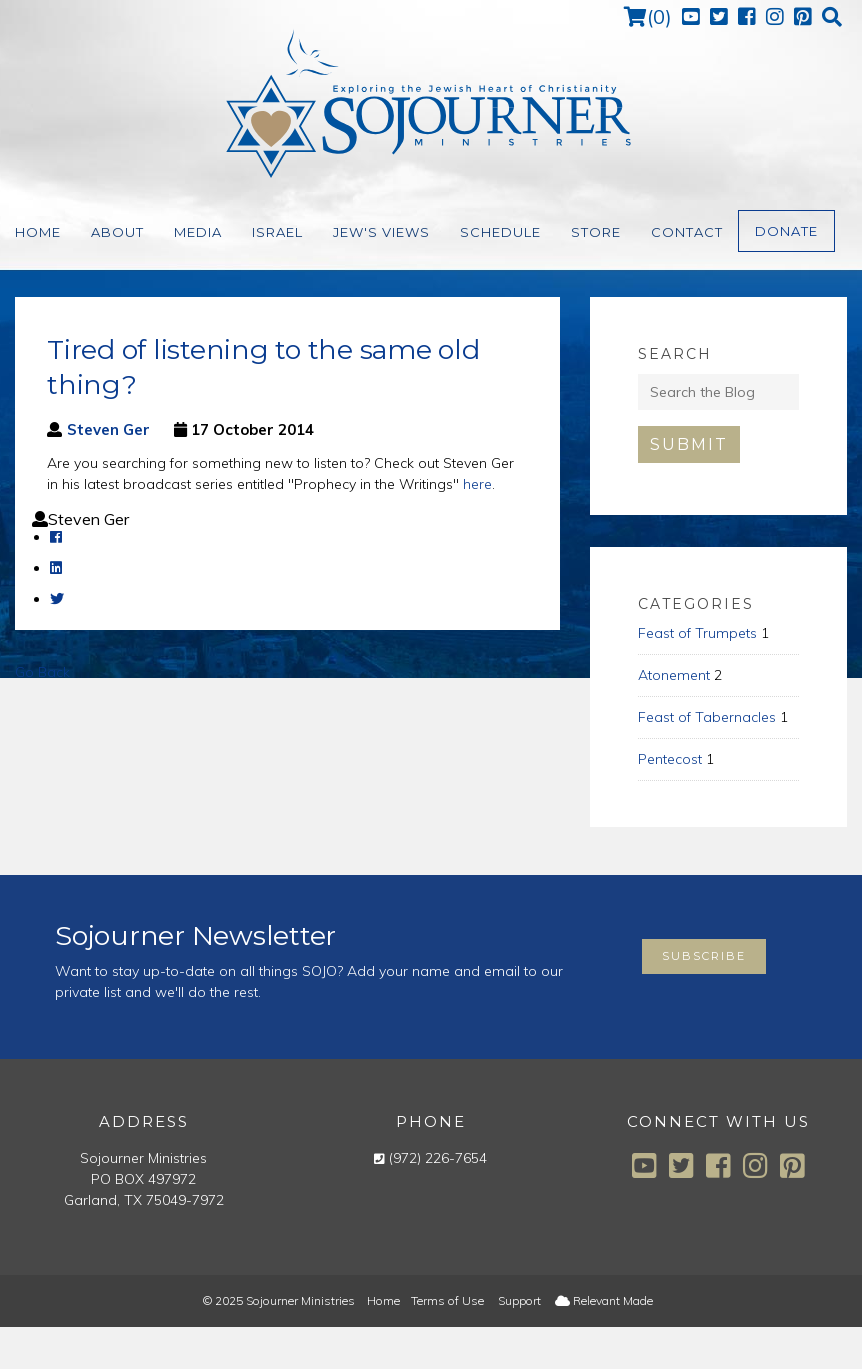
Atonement (674, 675)
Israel (277, 232)
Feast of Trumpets (697, 633)
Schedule (500, 232)
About (117, 232)
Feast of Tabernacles (707, 717)
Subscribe (704, 956)
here (477, 484)
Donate (786, 231)
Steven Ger (108, 429)
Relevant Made (604, 1300)
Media (198, 232)
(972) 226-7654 (438, 1158)
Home (38, 232)
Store (596, 232)
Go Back (42, 672)
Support (519, 1300)
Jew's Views (381, 232)
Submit (689, 444)
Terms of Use (447, 1300)
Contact (687, 232)
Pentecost (670, 759)
